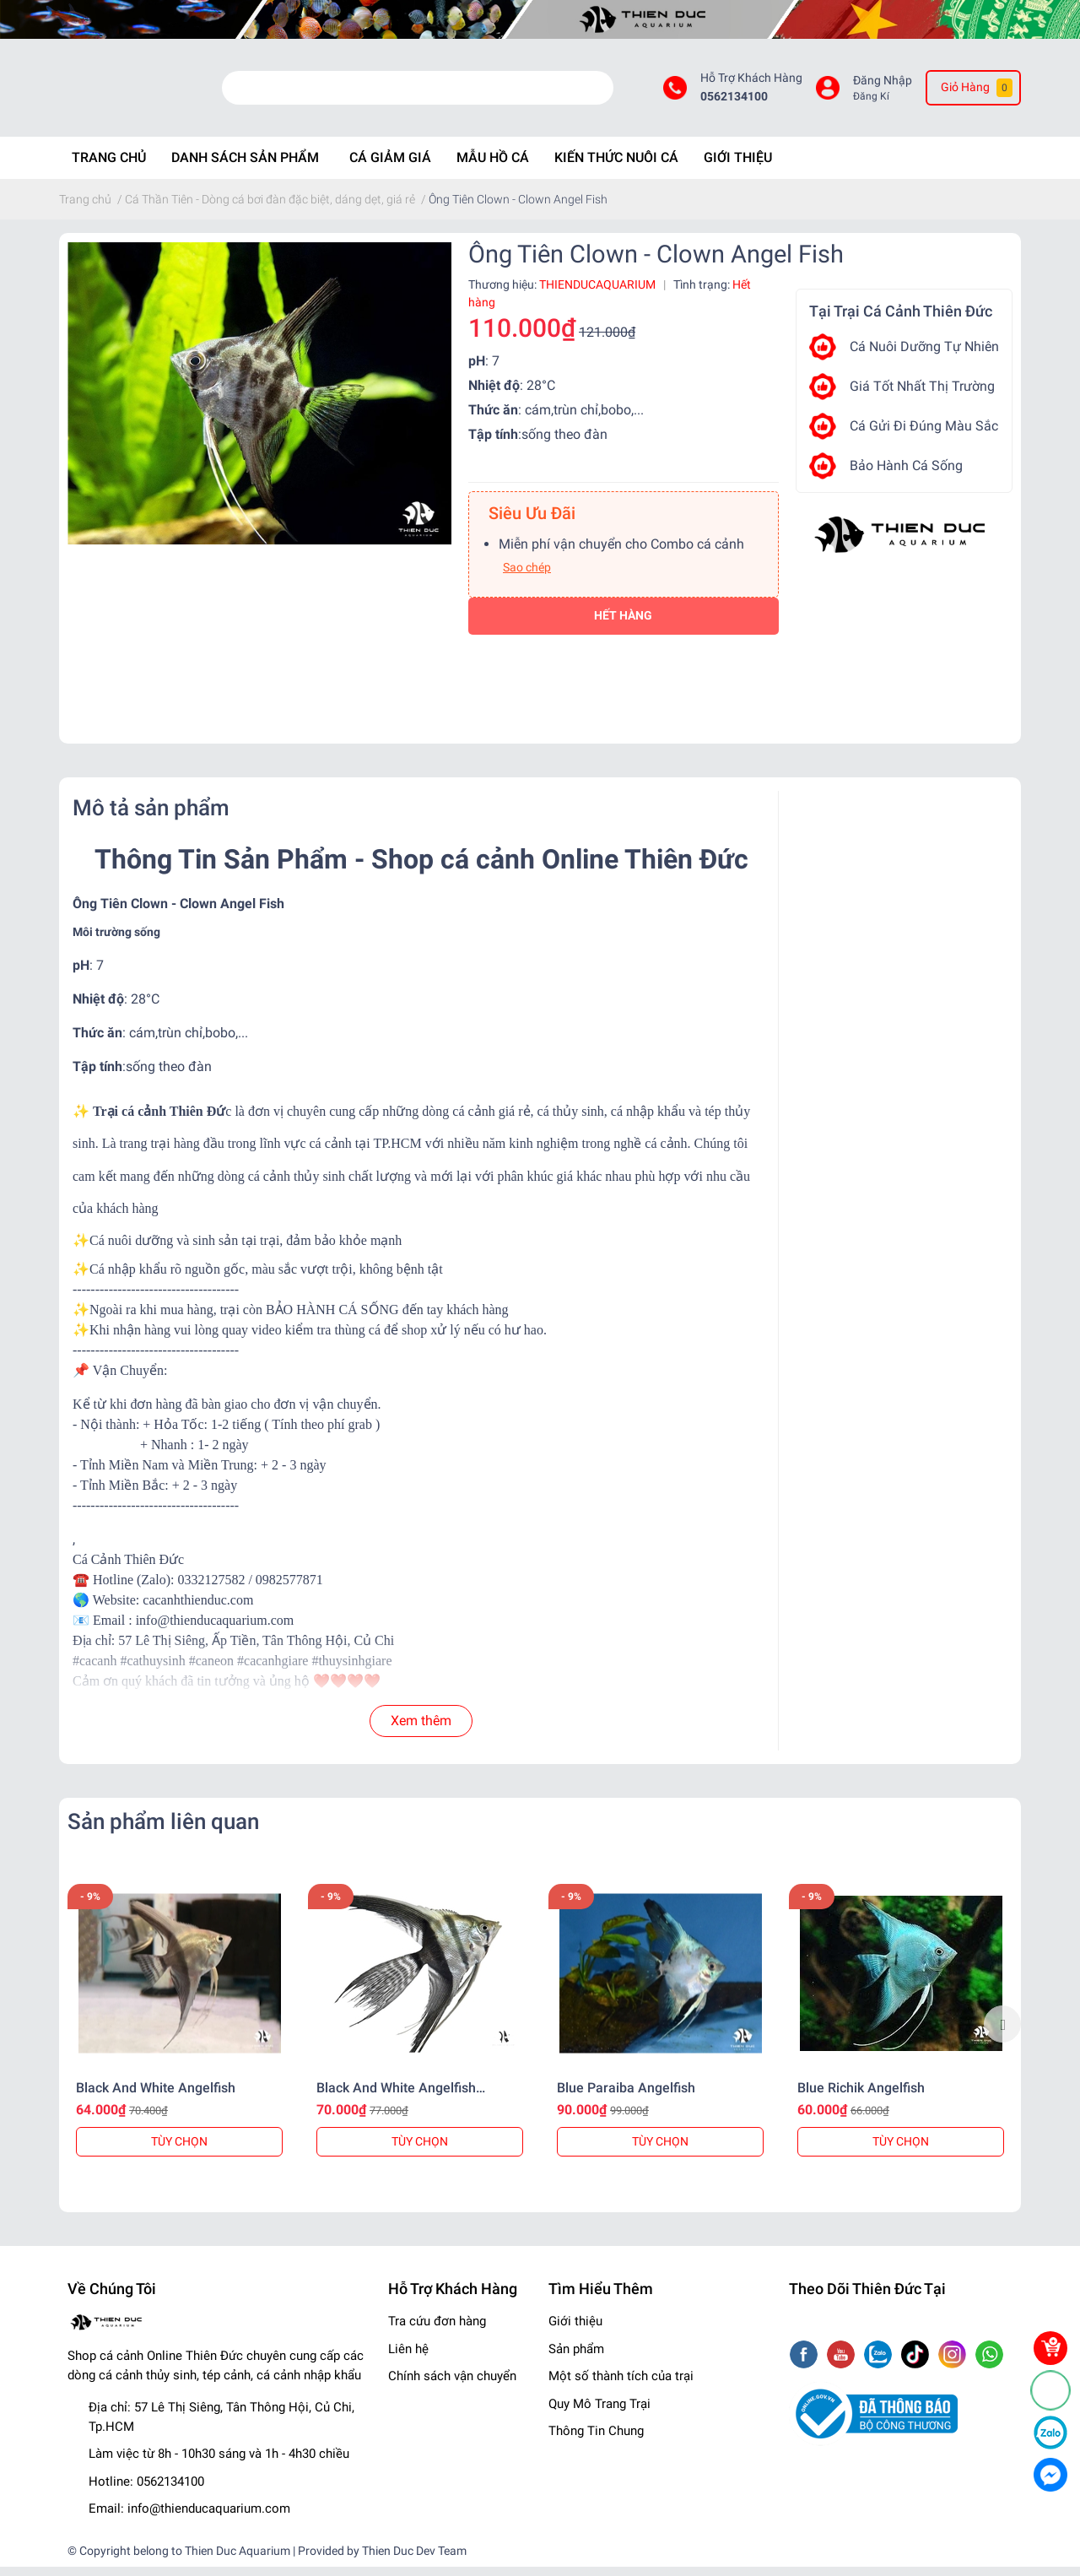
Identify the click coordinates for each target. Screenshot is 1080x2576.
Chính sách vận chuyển (452, 2386)
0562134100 (734, 102)
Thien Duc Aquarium (237, 2560)
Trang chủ (109, 167)
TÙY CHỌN (179, 2150)
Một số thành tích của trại (621, 2386)
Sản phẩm (576, 2358)
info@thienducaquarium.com (208, 2518)
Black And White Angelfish (155, 2097)
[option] (179, 2033)
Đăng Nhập (882, 85)
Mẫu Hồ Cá (492, 167)
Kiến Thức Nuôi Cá (616, 167)
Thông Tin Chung (596, 2441)
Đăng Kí (871, 101)
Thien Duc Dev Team (414, 2560)
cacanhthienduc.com (198, 1609)
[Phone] (1050, 2390)
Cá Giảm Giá (390, 167)
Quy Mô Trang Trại (599, 2413)
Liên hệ (408, 2358)
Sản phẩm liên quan (163, 1830)
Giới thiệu (575, 2331)
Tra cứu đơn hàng (437, 2331)
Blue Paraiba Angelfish (626, 2097)
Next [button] (1002, 2033)
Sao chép (527, 576)
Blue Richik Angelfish (861, 2097)
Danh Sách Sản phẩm (245, 167)
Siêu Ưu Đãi (532, 522)
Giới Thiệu (738, 167)
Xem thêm (421, 1730)
